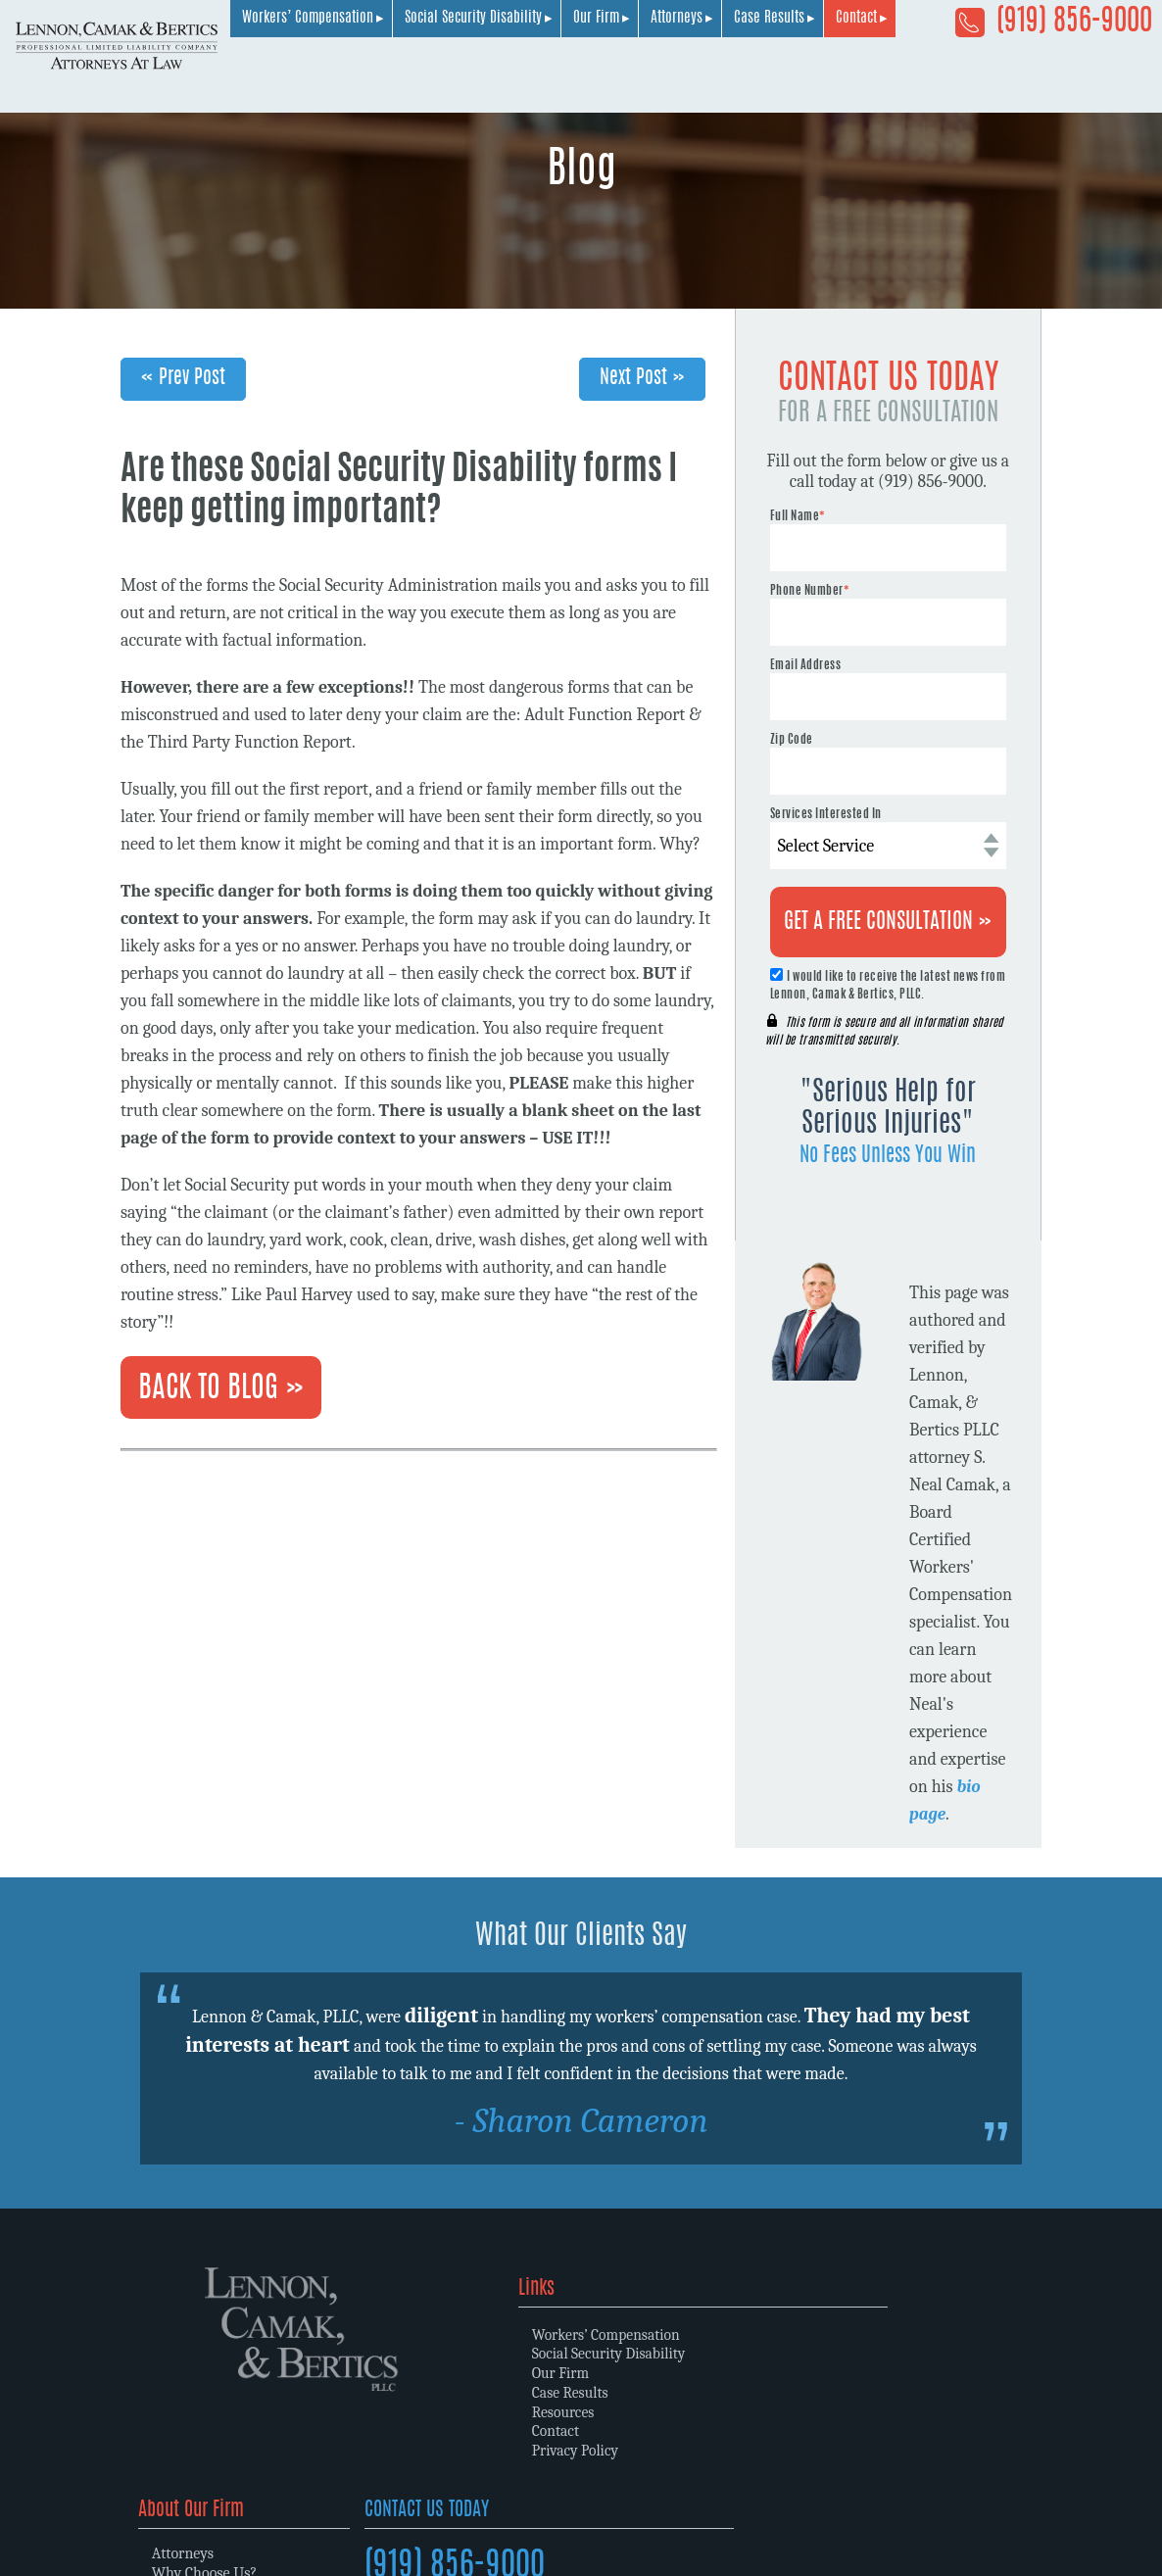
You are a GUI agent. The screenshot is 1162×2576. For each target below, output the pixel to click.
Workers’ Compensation (564, 71)
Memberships (658, 2391)
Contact (1113, 71)
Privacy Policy (428, 2449)
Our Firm (853, 71)
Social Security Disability (730, 71)
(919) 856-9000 (1053, 28)
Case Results (1026, 71)
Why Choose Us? (666, 2351)
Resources (416, 2410)
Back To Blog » (221, 1389)
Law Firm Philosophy (682, 2371)
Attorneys (933, 71)
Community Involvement (693, 2410)
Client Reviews (660, 2430)
